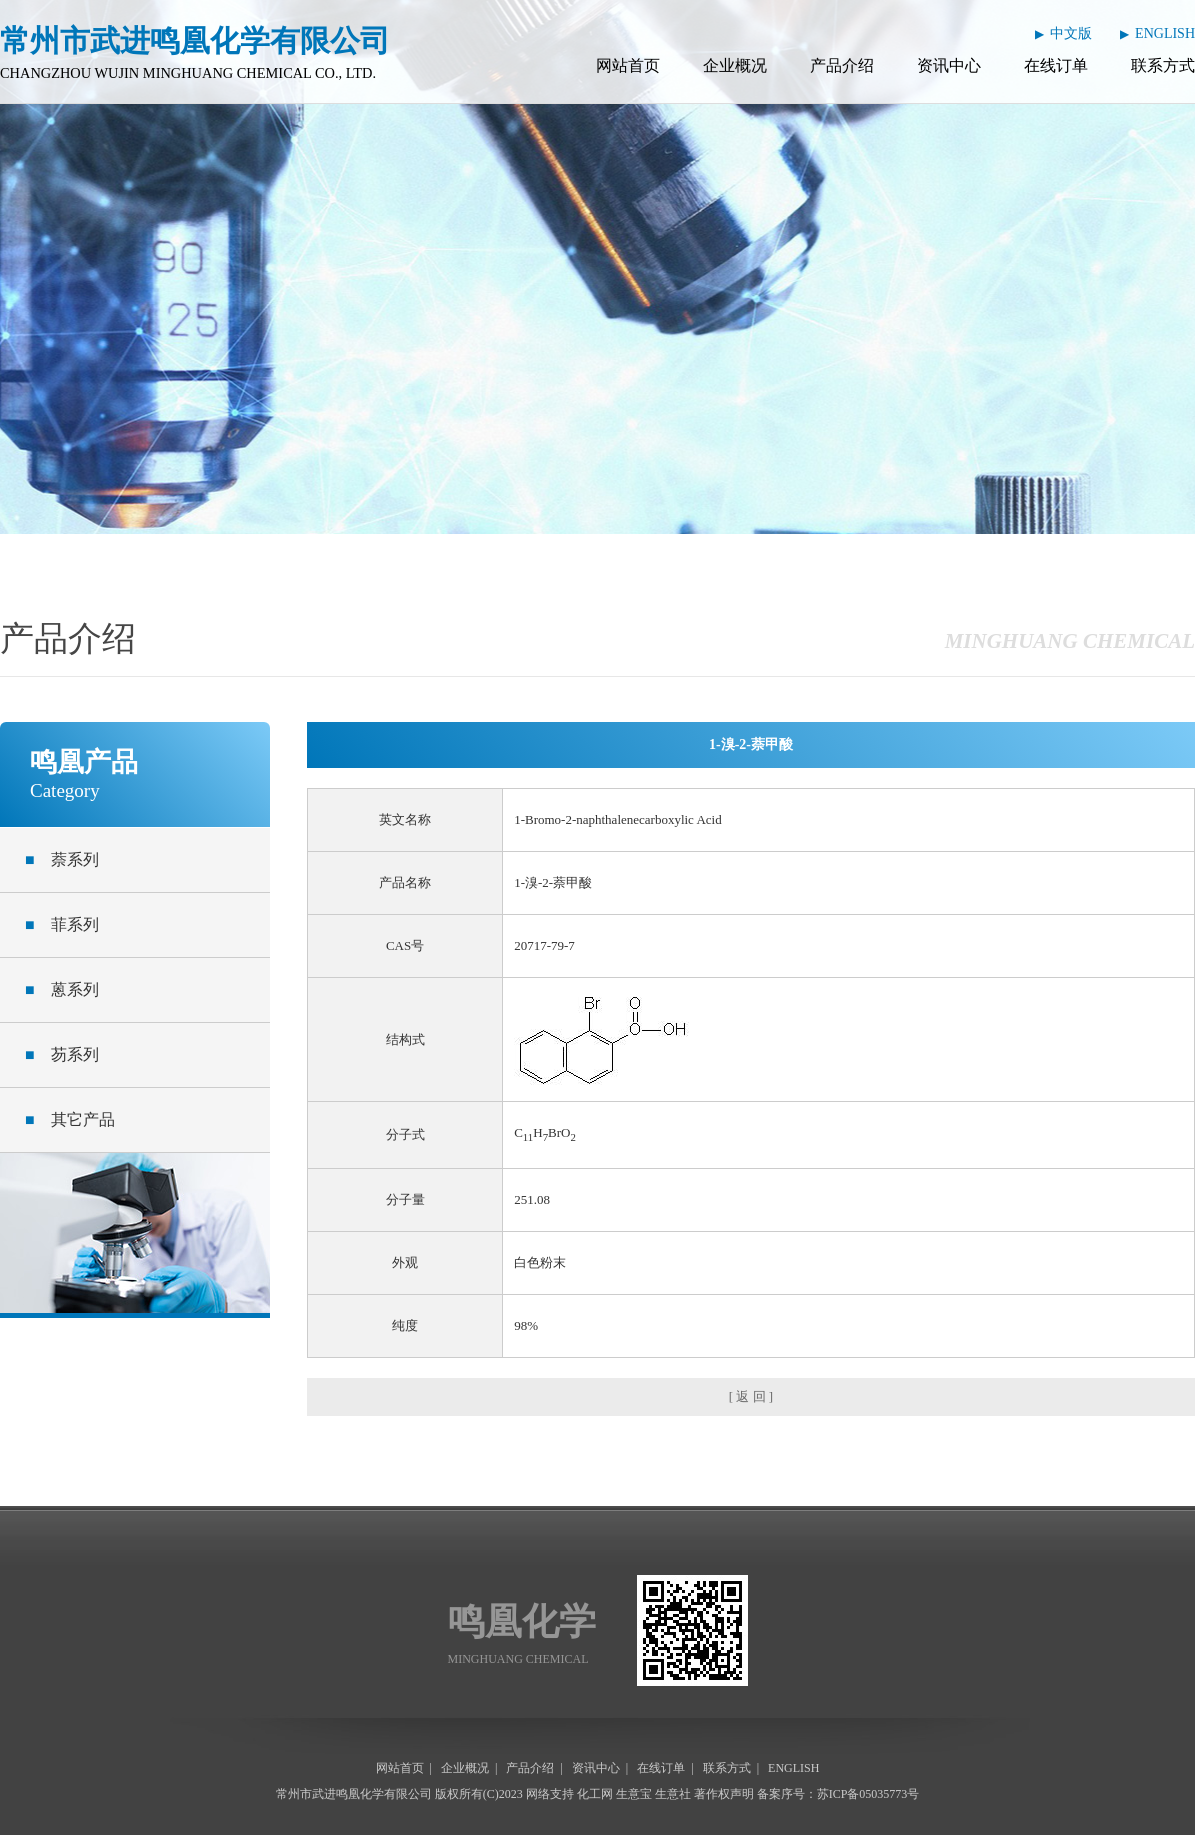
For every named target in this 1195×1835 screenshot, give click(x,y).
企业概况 (735, 65)
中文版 (1071, 33)
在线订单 (1056, 65)
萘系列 (62, 859)
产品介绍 (842, 65)
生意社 (673, 1794)
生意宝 (634, 1794)
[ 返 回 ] (751, 1396)
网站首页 (628, 65)
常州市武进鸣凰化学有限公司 (354, 1794)
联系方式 (1163, 65)
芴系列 (62, 1054)
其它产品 (70, 1119)
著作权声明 (724, 1794)
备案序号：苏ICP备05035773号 (838, 1794)
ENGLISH (1165, 33)
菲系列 (62, 924)
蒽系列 (62, 989)
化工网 (595, 1794)
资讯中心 (949, 65)
